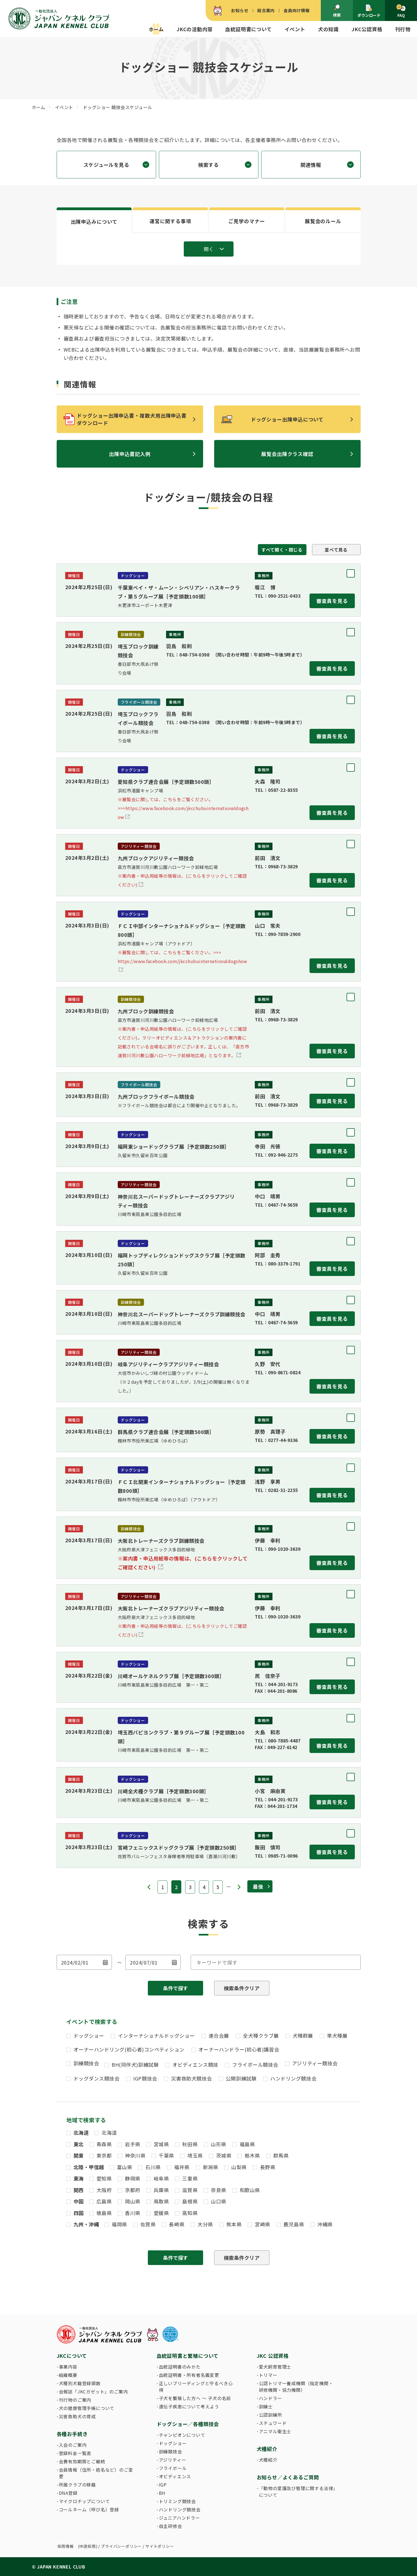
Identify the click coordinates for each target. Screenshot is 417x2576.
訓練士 (266, 2406)
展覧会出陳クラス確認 (287, 453)
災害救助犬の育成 (77, 2416)
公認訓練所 (270, 2414)
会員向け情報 (297, 10)
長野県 (268, 2167)
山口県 (218, 2201)
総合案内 (266, 10)
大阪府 (104, 2189)
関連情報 (310, 164)
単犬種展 (337, 2035)
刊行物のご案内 (75, 2399)
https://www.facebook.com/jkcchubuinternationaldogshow (182, 956)
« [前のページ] (149, 1887)
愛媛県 (161, 2212)
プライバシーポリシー (121, 2546)
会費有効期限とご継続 (82, 2461)
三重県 (190, 2178)
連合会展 (219, 2035)
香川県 (132, 2212)
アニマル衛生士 (275, 2431)
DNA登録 (68, 2493)
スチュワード (273, 2423)
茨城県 (224, 2155)
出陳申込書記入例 (130, 453)
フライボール (173, 2468)
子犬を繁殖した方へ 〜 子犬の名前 (195, 2398)
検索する (208, 164)
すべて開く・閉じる (282, 549)
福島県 (247, 2144)
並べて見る (336, 549)
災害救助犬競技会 (191, 2078)
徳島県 (104, 2212)
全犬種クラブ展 (261, 2035)
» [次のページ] (239, 1887)
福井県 (182, 2167)
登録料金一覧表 (75, 2453)
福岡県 (119, 2224)
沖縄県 (325, 2224)
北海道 (81, 2132)
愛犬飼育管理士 (275, 2366)
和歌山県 (250, 2189)
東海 (79, 2178)
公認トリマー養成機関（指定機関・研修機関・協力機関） (296, 2386)
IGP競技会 (145, 2078)
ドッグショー (89, 2035)
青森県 (104, 2144)
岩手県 (132, 2144)
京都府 (132, 2189)
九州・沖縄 (86, 2224)
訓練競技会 (86, 2063)
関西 (79, 2189)
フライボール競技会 (255, 2064)
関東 (79, 2155)
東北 (79, 2144)
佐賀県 (148, 2224)
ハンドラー (270, 2398)
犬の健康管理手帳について (87, 2408)
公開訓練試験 (241, 2078)
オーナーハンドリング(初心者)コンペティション (129, 2049)
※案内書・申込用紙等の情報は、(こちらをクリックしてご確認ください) (183, 1563)
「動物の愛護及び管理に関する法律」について (297, 2491)
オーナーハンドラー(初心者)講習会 (238, 2049)
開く (209, 248)
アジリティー (172, 2459)
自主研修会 (170, 2526)
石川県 (153, 2167)
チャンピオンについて (182, 2435)
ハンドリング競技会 (293, 2078)
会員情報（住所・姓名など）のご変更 (96, 2473)
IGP (163, 2484)
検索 (337, 10)
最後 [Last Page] (258, 1886)
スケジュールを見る (106, 164)
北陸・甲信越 (89, 2167)
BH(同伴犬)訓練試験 (135, 2064)
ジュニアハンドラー (179, 2517)
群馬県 (281, 2155)
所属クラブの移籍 (77, 2484)
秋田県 (190, 2144)
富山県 (124, 2167)
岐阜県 (161, 2178)
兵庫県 (161, 2189)
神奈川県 (135, 2155)
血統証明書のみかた (180, 2366)
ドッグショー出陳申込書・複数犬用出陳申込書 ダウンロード (134, 419)
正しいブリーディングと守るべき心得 (196, 2386)
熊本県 (234, 2224)
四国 (79, 2212)
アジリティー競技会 (315, 2063)
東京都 (104, 2155)
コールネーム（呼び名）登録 (89, 2509)
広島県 (104, 2201)
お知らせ (239, 10)
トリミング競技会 (177, 2501)
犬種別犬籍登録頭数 (80, 2383)
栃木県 (252, 2155)
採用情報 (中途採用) (77, 2546)
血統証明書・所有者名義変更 (189, 2375)
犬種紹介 (268, 2459)
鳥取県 (161, 2201)
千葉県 (166, 2155)
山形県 (218, 2144)
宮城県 (161, 2144)
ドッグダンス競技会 (97, 2078)
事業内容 (68, 2366)
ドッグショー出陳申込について (287, 419)
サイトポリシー (159, 2546)
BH (162, 2493)
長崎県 (176, 2224)
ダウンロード (369, 11)
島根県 (190, 2201)
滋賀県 (190, 2189)
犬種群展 (303, 2035)
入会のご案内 (73, 2444)
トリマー (268, 2375)
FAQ (400, 11)
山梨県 (239, 2167)
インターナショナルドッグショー (156, 2035)
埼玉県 (195, 2155)
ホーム (156, 29)
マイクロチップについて (84, 2501)
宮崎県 (262, 2224)
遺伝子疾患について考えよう (189, 2406)
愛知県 (104, 2178)
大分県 (205, 2224)
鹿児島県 (294, 2224)
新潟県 (210, 2167)
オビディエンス (175, 2476)
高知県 (190, 2212)
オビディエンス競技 (195, 2064)
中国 (79, 2201)
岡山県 (132, 2201)
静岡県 (132, 2178)
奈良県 (218, 2189)
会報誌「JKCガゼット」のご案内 (93, 2391)
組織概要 (68, 2375)
